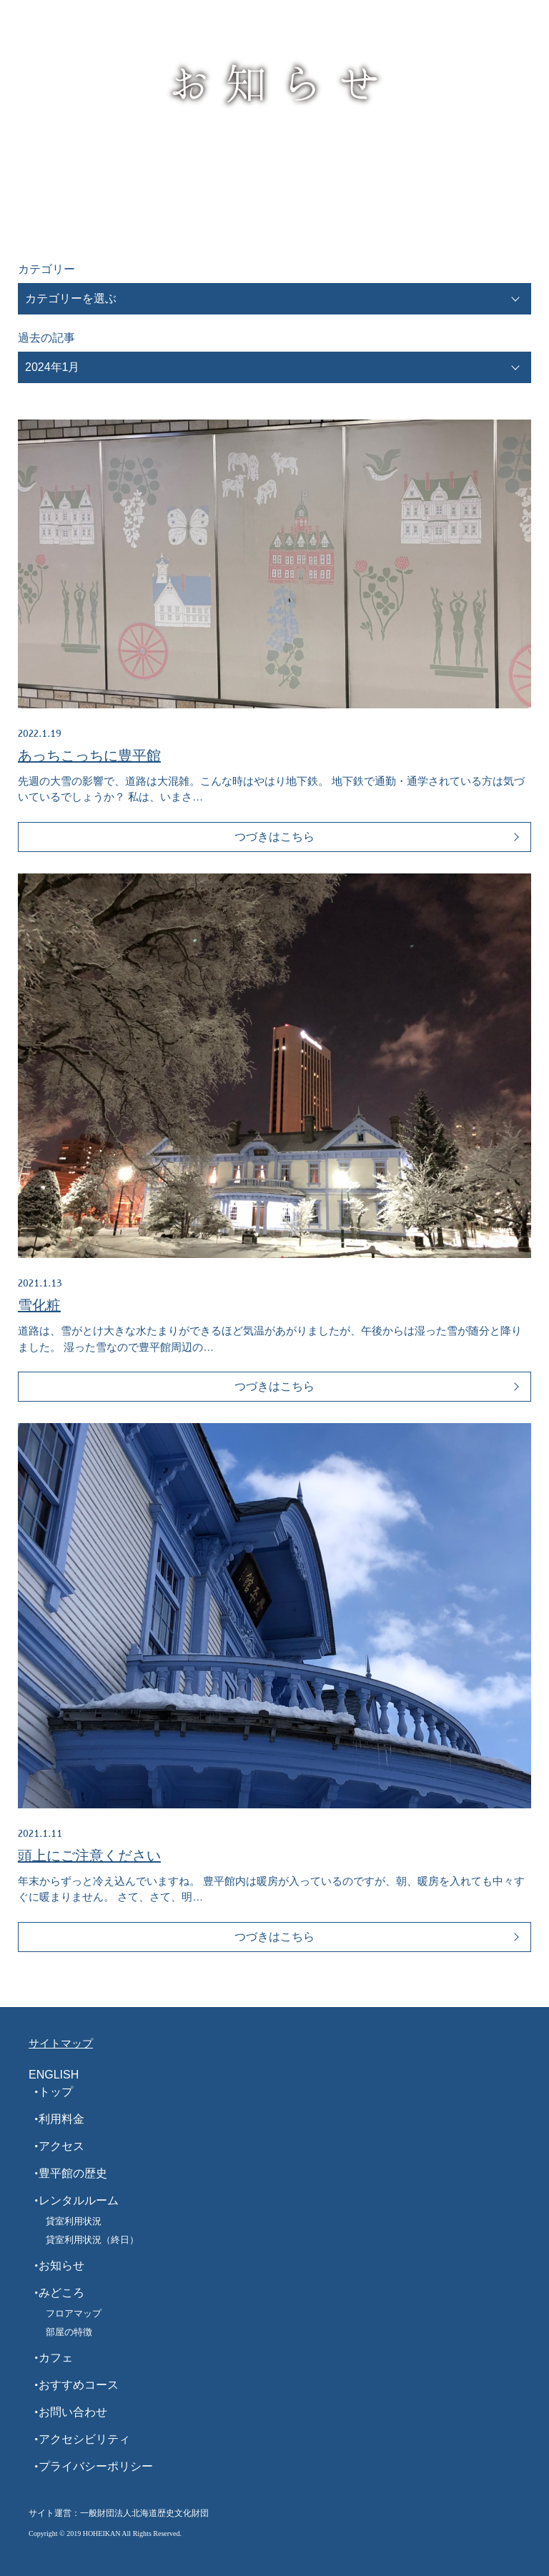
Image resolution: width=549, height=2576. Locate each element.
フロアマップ (74, 2313)
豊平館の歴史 (73, 2173)
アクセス (61, 2146)
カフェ (56, 2358)
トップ (56, 2092)
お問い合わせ (73, 2412)
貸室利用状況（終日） (92, 2239)
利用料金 (61, 2119)
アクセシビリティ (84, 2439)
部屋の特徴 (69, 2332)
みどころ (61, 2293)
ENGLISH (54, 2075)
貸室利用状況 (74, 2221)
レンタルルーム (79, 2200)
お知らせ (61, 2265)
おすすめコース (79, 2385)
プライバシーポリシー (96, 2466)
